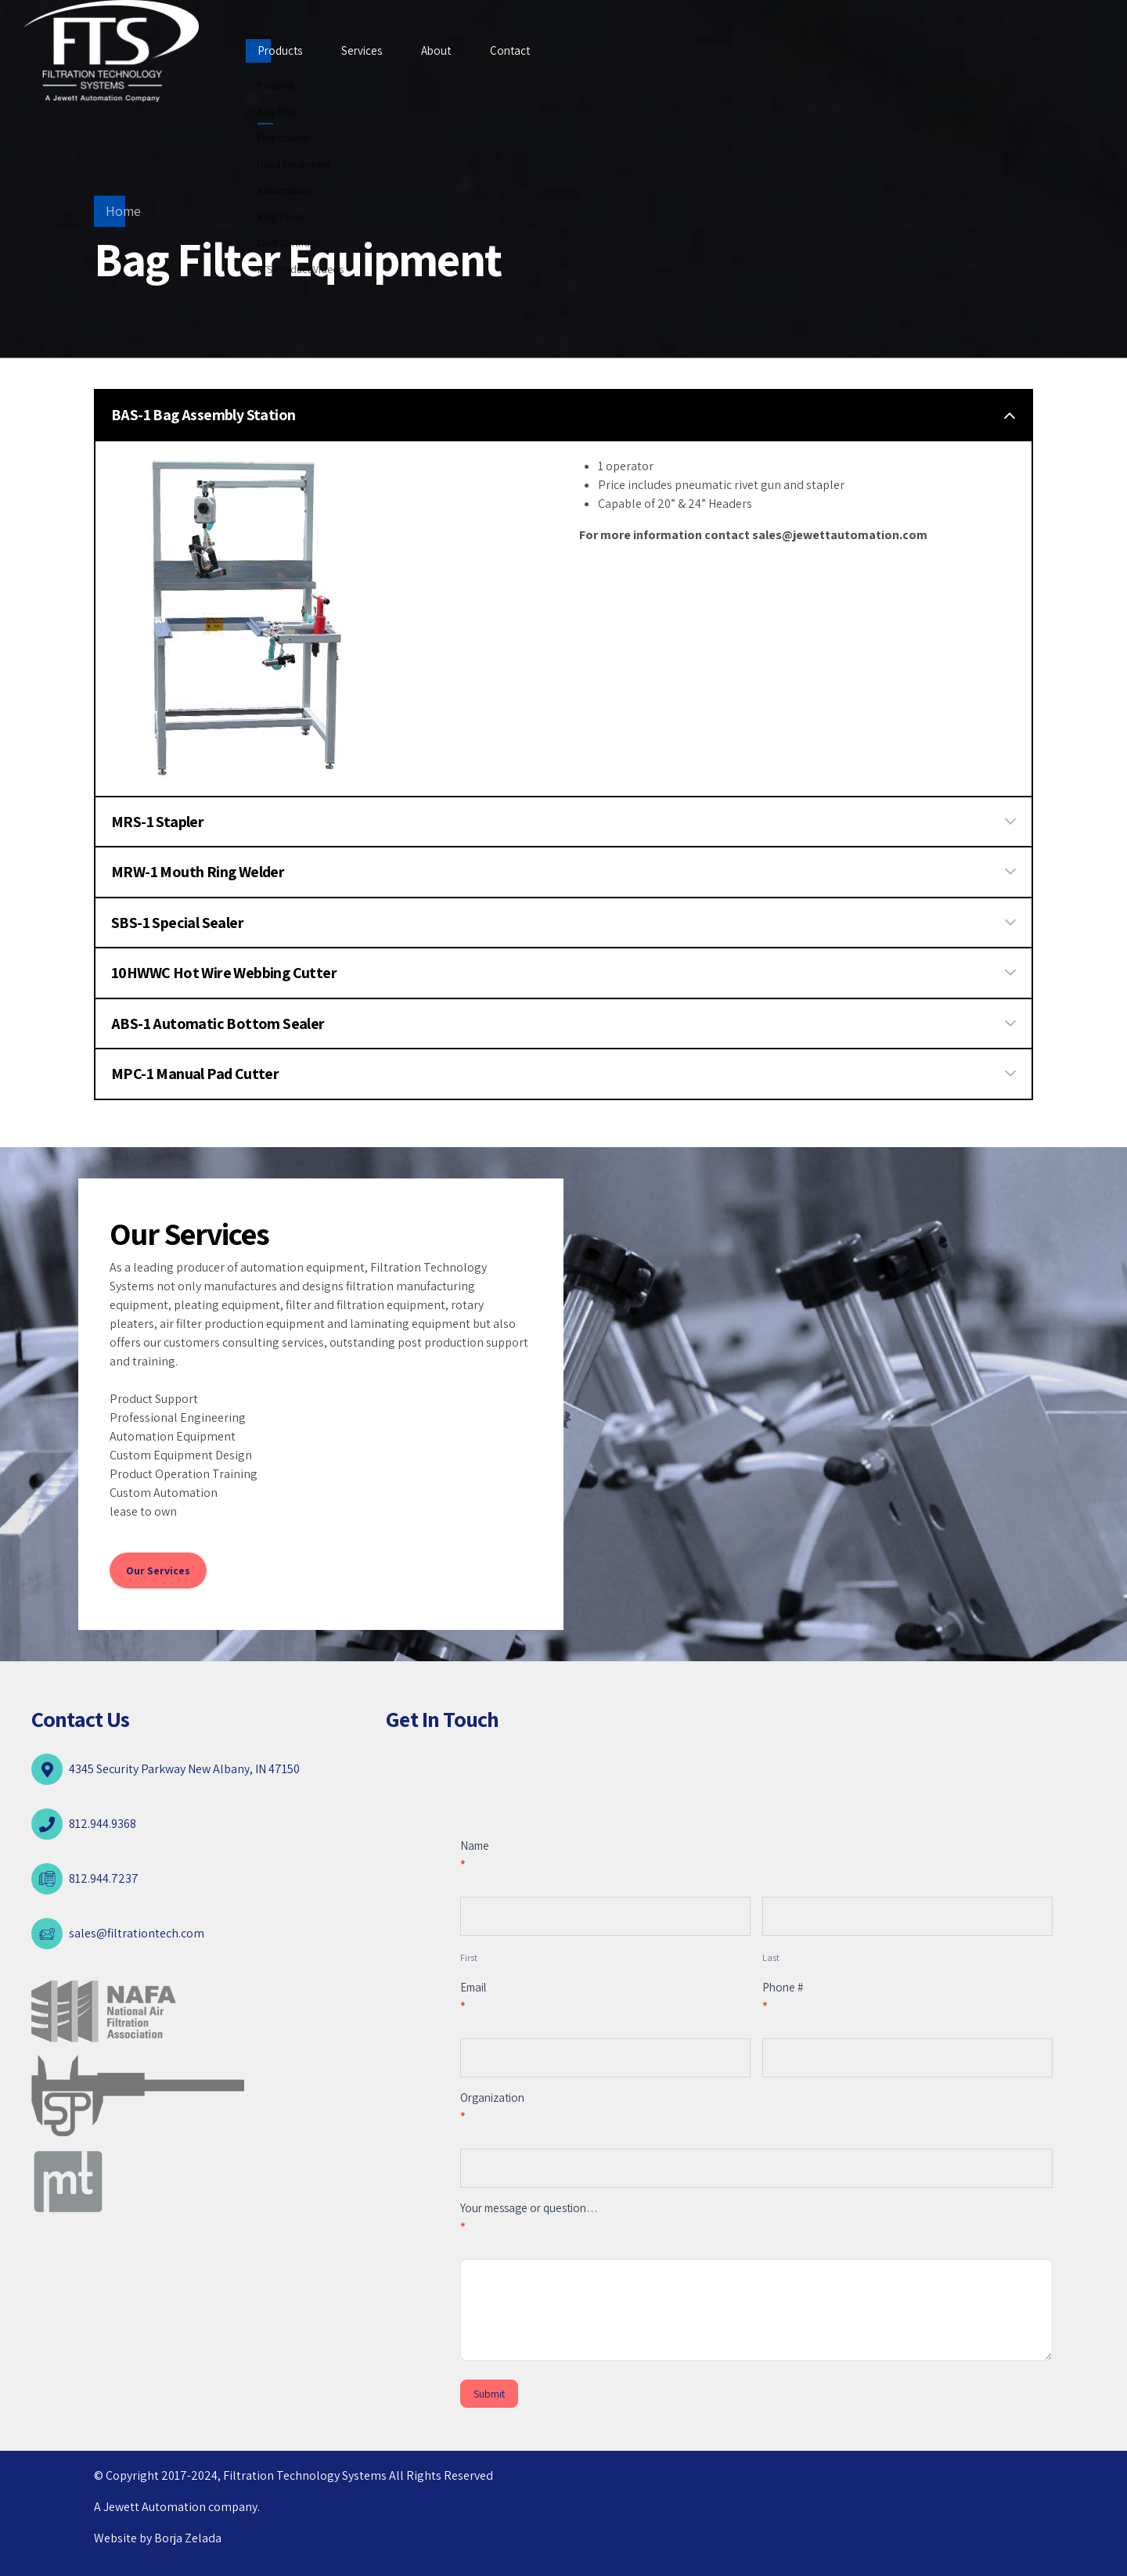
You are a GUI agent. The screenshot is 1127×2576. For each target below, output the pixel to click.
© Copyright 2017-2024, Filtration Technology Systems (241, 2475)
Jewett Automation (154, 2507)
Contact (510, 50)
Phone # (782, 1996)
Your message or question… (529, 2217)
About (436, 50)
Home (123, 211)
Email (473, 1996)
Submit (489, 2394)
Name (474, 1855)
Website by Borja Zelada (157, 2538)
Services (361, 50)
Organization (492, 2107)
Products (279, 50)
